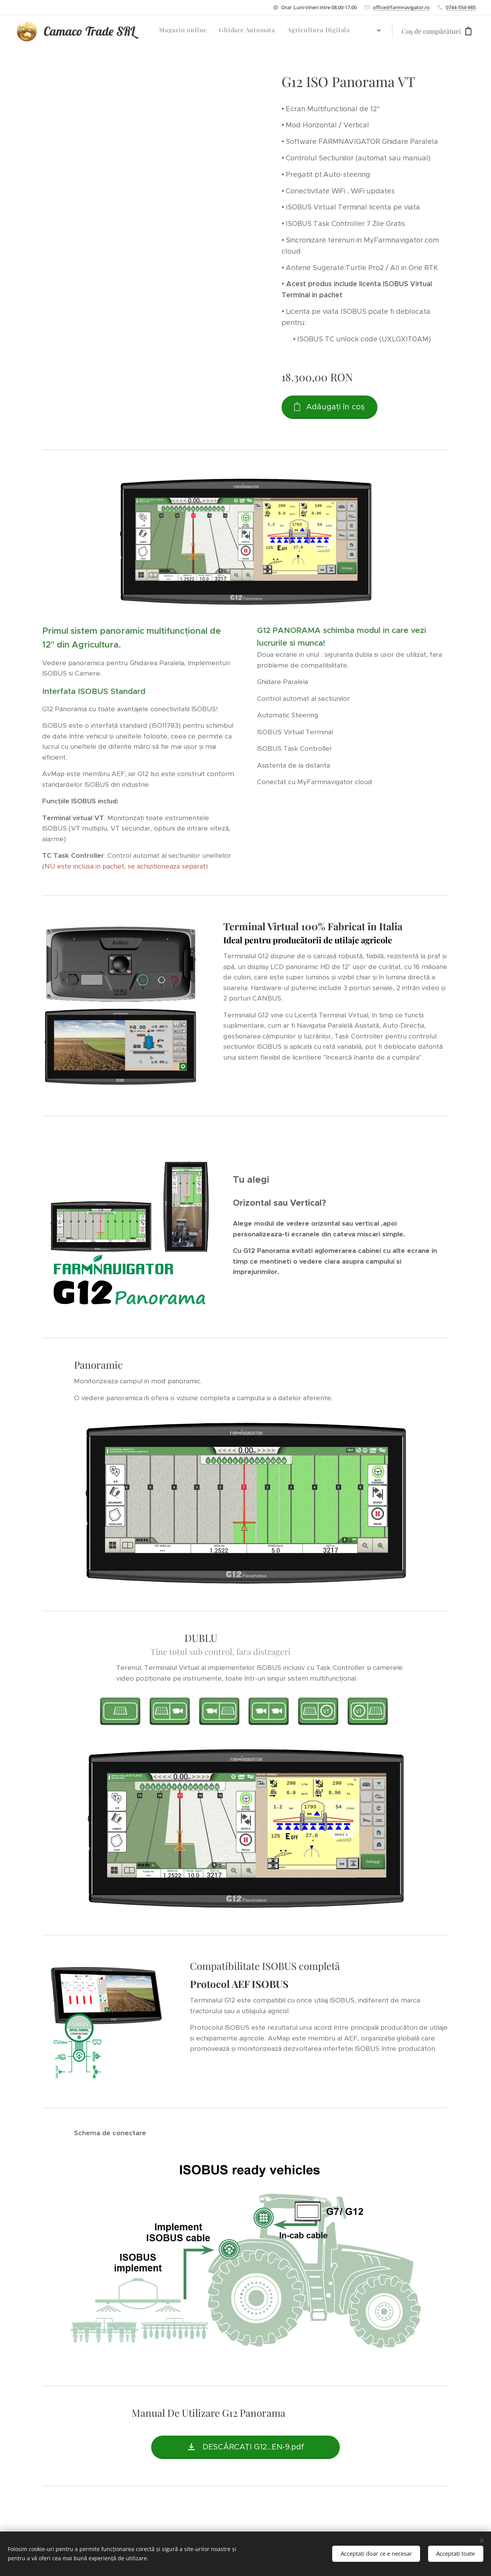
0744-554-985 (461, 7)
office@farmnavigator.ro (401, 7)
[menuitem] (270, 31)
